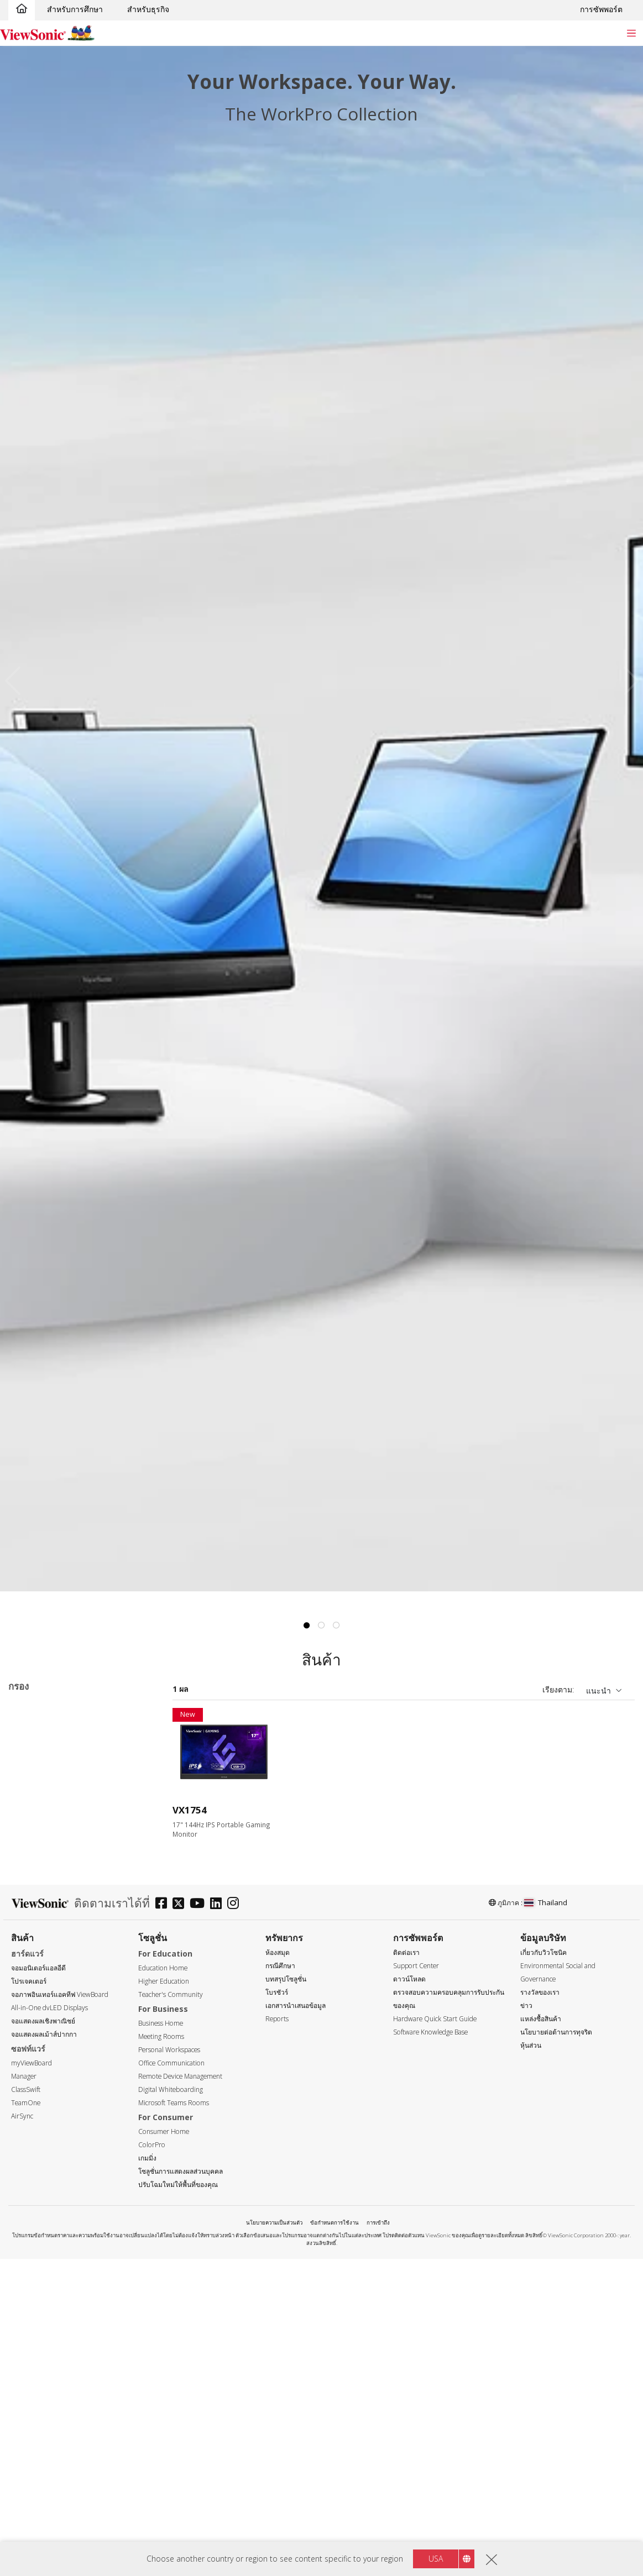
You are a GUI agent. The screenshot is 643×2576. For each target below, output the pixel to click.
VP (30, 1825)
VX (100, 1725)
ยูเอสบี (36, 2538)
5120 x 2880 (47, 2137)
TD (31, 1780)
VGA (33, 2448)
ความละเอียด (40, 2018)
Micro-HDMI (48, 2523)
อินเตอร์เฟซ (38, 2434)
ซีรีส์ (25, 1766)
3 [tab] (336, 1625)
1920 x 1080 (47, 2047)
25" (31, 1958)
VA (30, 1795)
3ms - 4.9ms (48, 2374)
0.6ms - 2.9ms (51, 2359)
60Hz (35, 2181)
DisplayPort (46, 2478)
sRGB (65, 1725)
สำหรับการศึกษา (75, 9)
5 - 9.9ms (42, 2389)
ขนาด (28, 1885)
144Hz (25, 1725)
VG (30, 1810)
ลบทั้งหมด (132, 1710)
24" (31, 1943)
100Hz (37, 2211)
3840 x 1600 (47, 2107)
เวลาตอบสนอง (43, 2330)
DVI (32, 2463)
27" (31, 1973)
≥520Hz (39, 2300)
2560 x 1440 (47, 2062)
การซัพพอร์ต (601, 9)
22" (31, 1928)
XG (20, 1739)
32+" (34, 1988)
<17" (34, 1899)
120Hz (37, 2226)
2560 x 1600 (47, 2077)
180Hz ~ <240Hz (55, 2270)
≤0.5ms (38, 2345)
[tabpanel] (321, 818)
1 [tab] (306, 1625)
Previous (16, 680)
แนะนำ (598, 1690)
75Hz (35, 2196)
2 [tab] (321, 1625)
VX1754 (189, 1810)
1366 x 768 (45, 2032)
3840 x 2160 (47, 2122)
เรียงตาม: (558, 1689)
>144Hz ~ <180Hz (57, 2256)
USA (435, 2558)
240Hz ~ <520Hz (55, 2285)
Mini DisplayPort (55, 2493)
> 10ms (39, 2404)
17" (31, 1914)
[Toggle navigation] (631, 33)
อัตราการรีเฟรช (45, 2167)
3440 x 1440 (47, 2092)
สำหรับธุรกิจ (148, 9)
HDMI (36, 2508)
